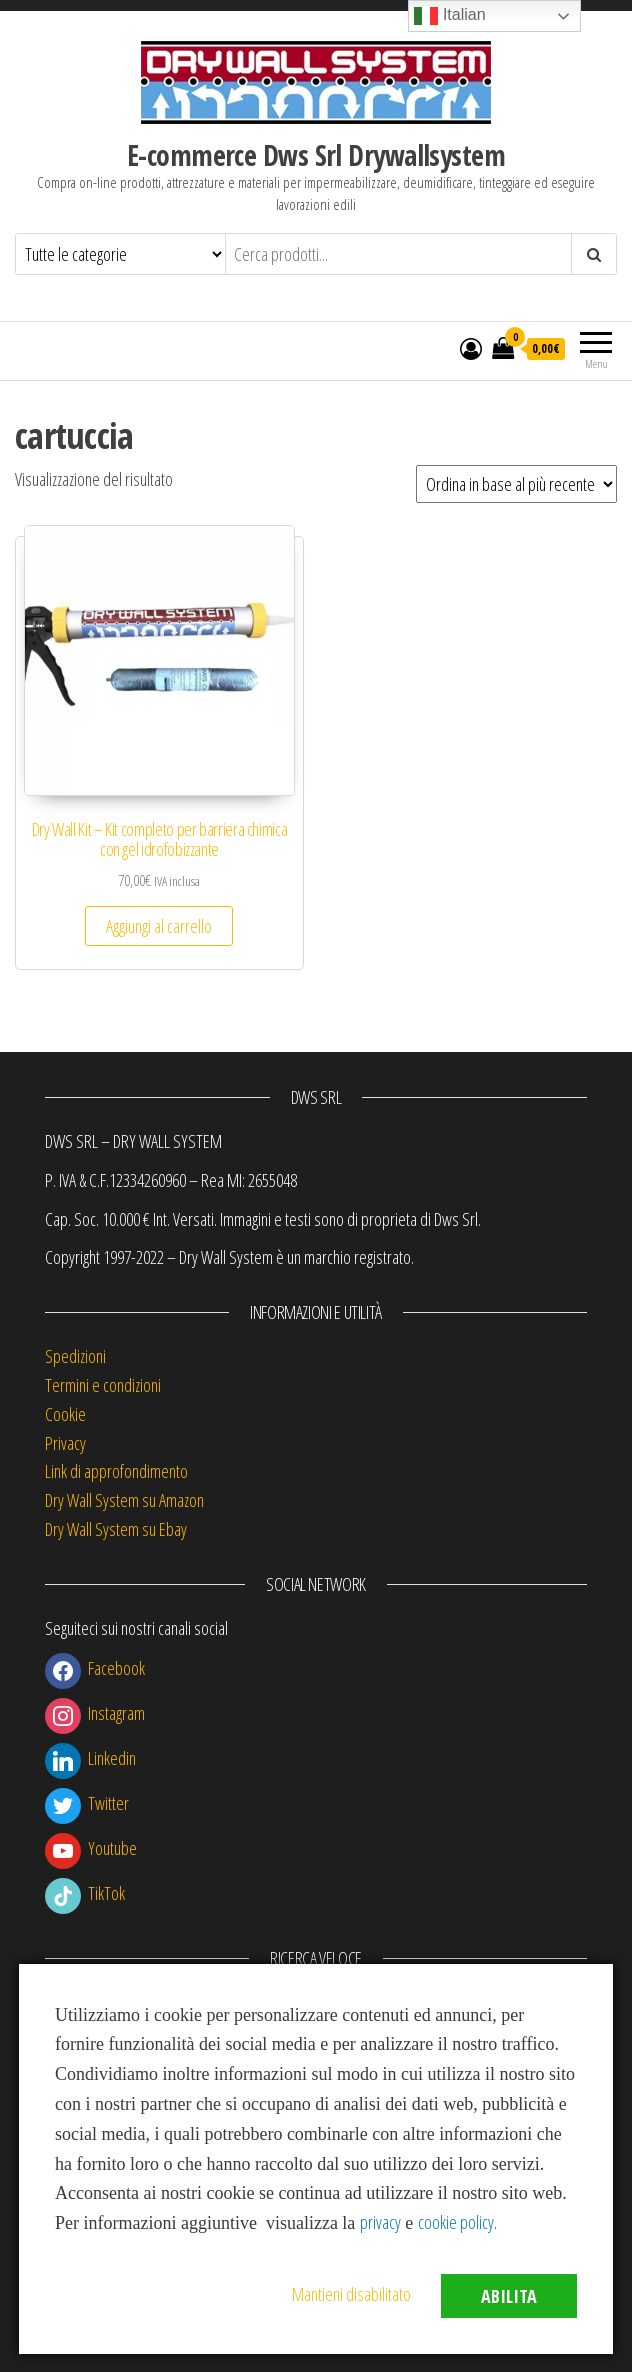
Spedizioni (75, 1356)
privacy (380, 2222)
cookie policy (456, 2222)
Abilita (509, 2296)
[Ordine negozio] (516, 484)
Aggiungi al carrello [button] (159, 926)
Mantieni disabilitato (351, 2294)
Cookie (65, 1414)
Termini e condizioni (103, 1385)
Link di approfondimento (116, 1471)
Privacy (65, 1443)
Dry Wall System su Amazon (124, 1500)
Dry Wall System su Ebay (116, 1529)
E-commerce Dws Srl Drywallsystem (316, 155)
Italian (449, 16)
